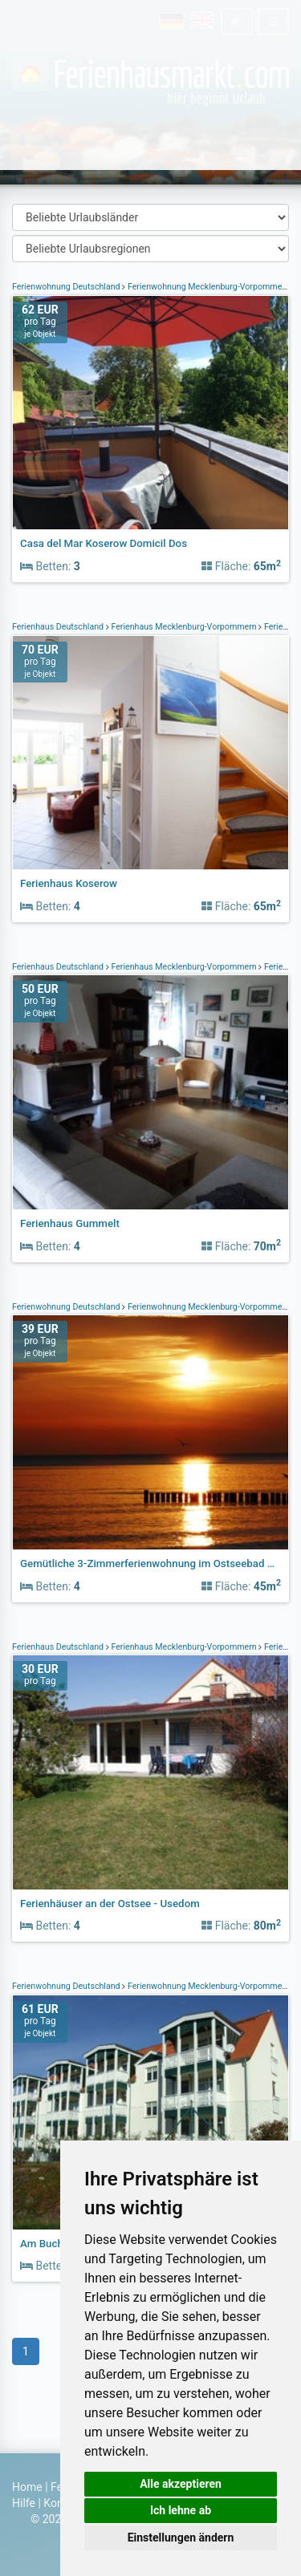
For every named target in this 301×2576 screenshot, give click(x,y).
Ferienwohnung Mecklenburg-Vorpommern (208, 286)
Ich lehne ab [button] (180, 2510)
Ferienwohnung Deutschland (67, 286)
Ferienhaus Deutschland (59, 627)
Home (27, 2487)
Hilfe (23, 2503)
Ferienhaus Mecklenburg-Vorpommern (184, 627)
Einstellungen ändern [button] (181, 2537)
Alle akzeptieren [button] (181, 2483)
